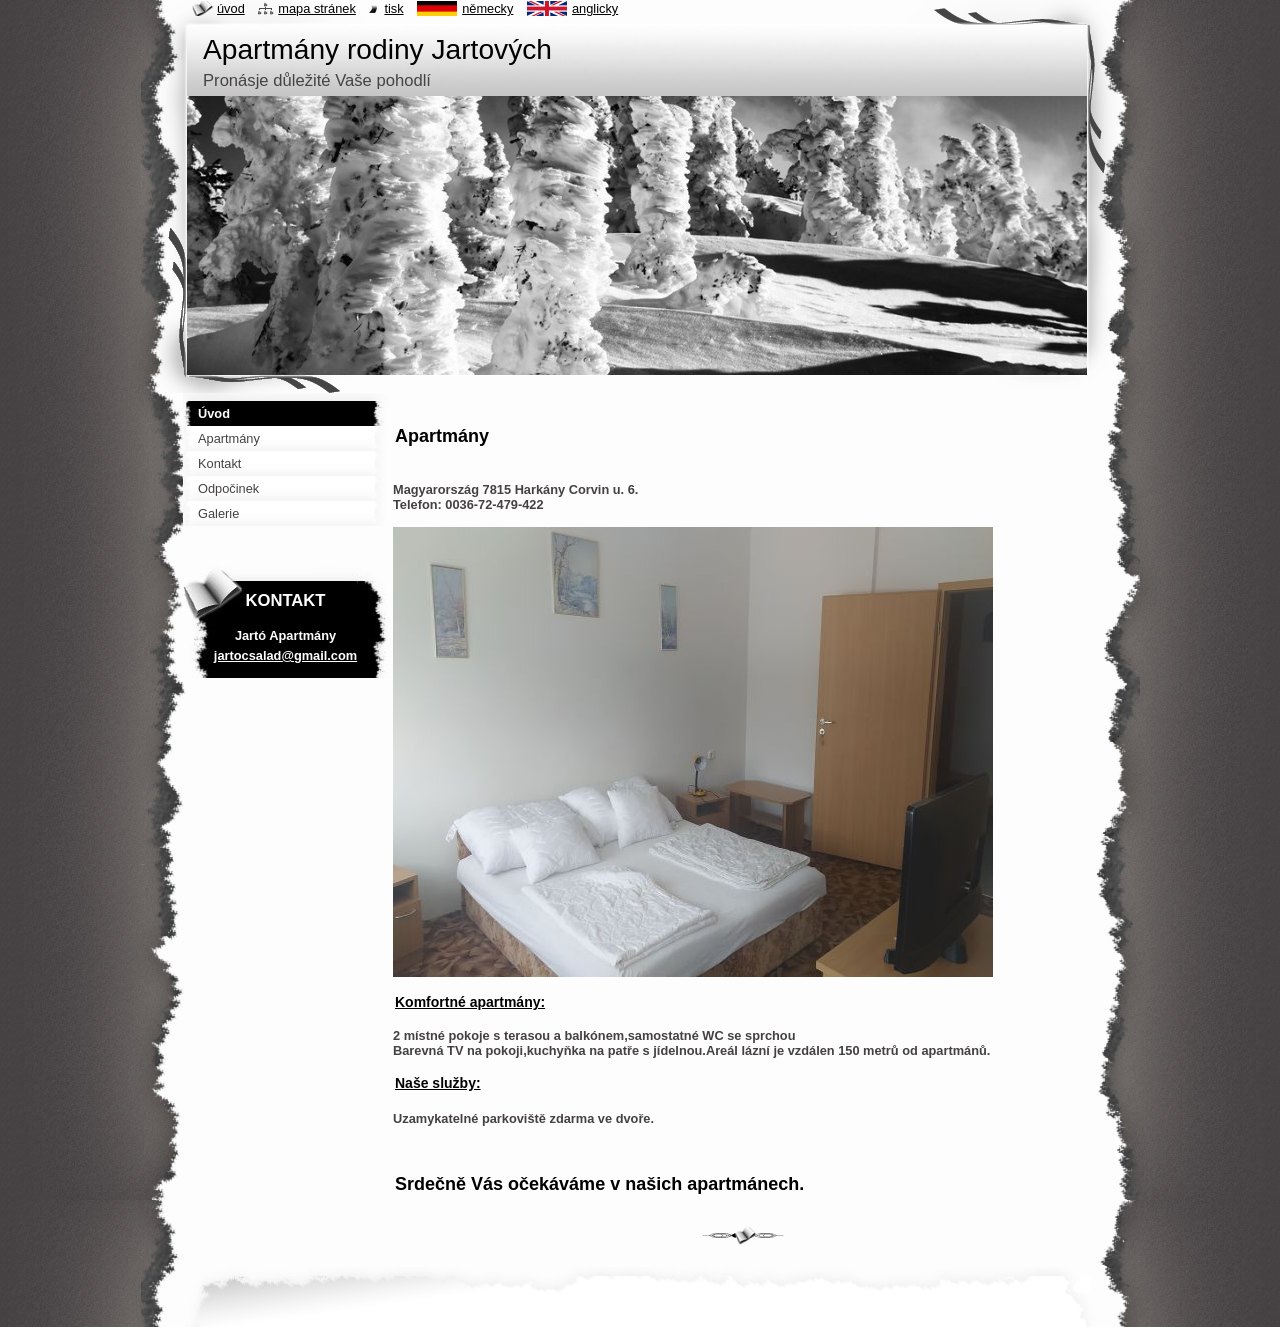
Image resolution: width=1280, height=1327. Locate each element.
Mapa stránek (317, 8)
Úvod (231, 8)
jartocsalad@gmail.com (285, 655)
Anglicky (595, 8)
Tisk (393, 8)
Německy (487, 8)
